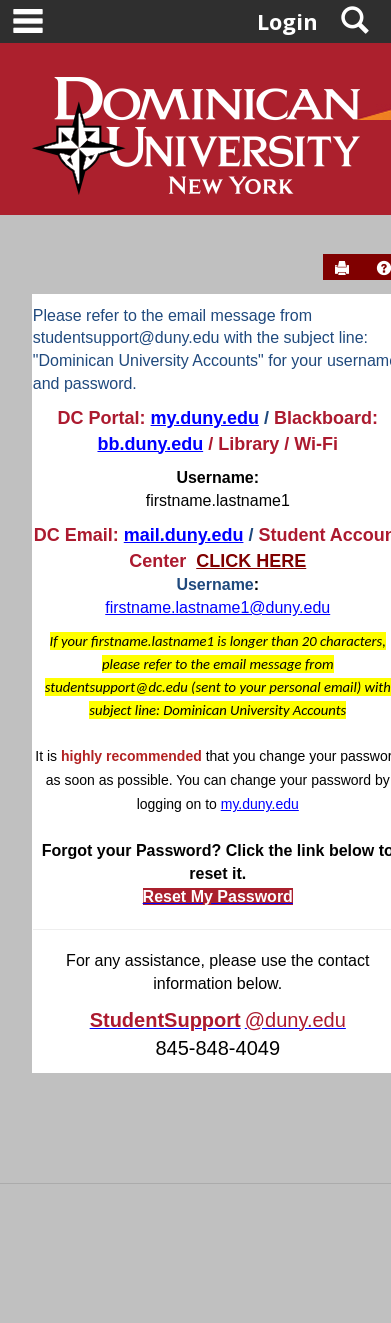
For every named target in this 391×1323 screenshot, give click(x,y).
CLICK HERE (251, 561)
